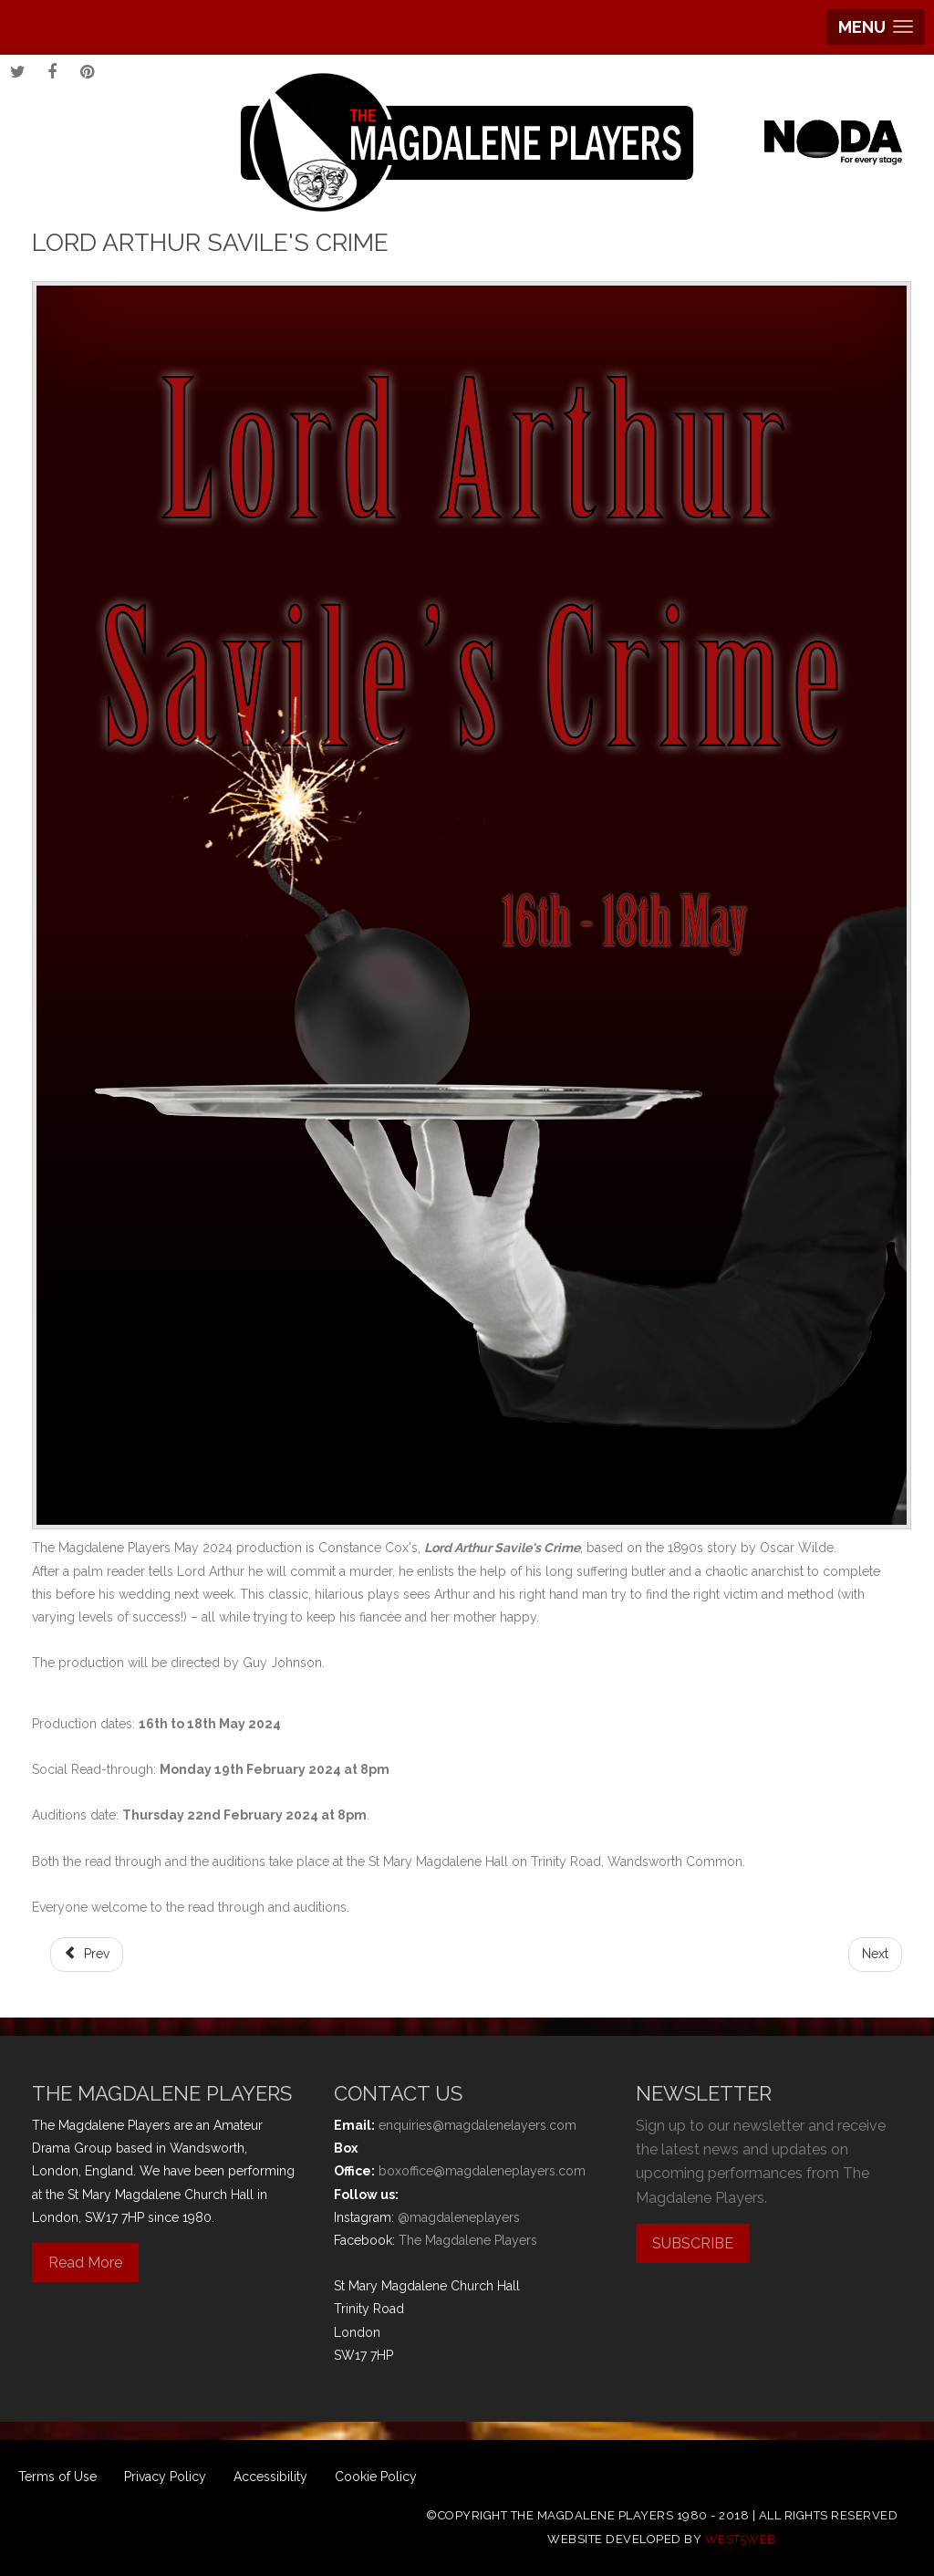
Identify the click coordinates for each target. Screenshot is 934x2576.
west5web (740, 2539)
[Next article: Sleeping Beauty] (875, 1954)
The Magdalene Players (468, 2240)
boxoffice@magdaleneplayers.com (482, 2171)
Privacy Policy (165, 2476)
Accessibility (270, 2476)
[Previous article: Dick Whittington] (86, 1954)
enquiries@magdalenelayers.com (477, 2125)
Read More (85, 2262)
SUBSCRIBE (692, 2243)
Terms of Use (57, 2476)
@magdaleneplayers (459, 2217)
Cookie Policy (376, 2476)
